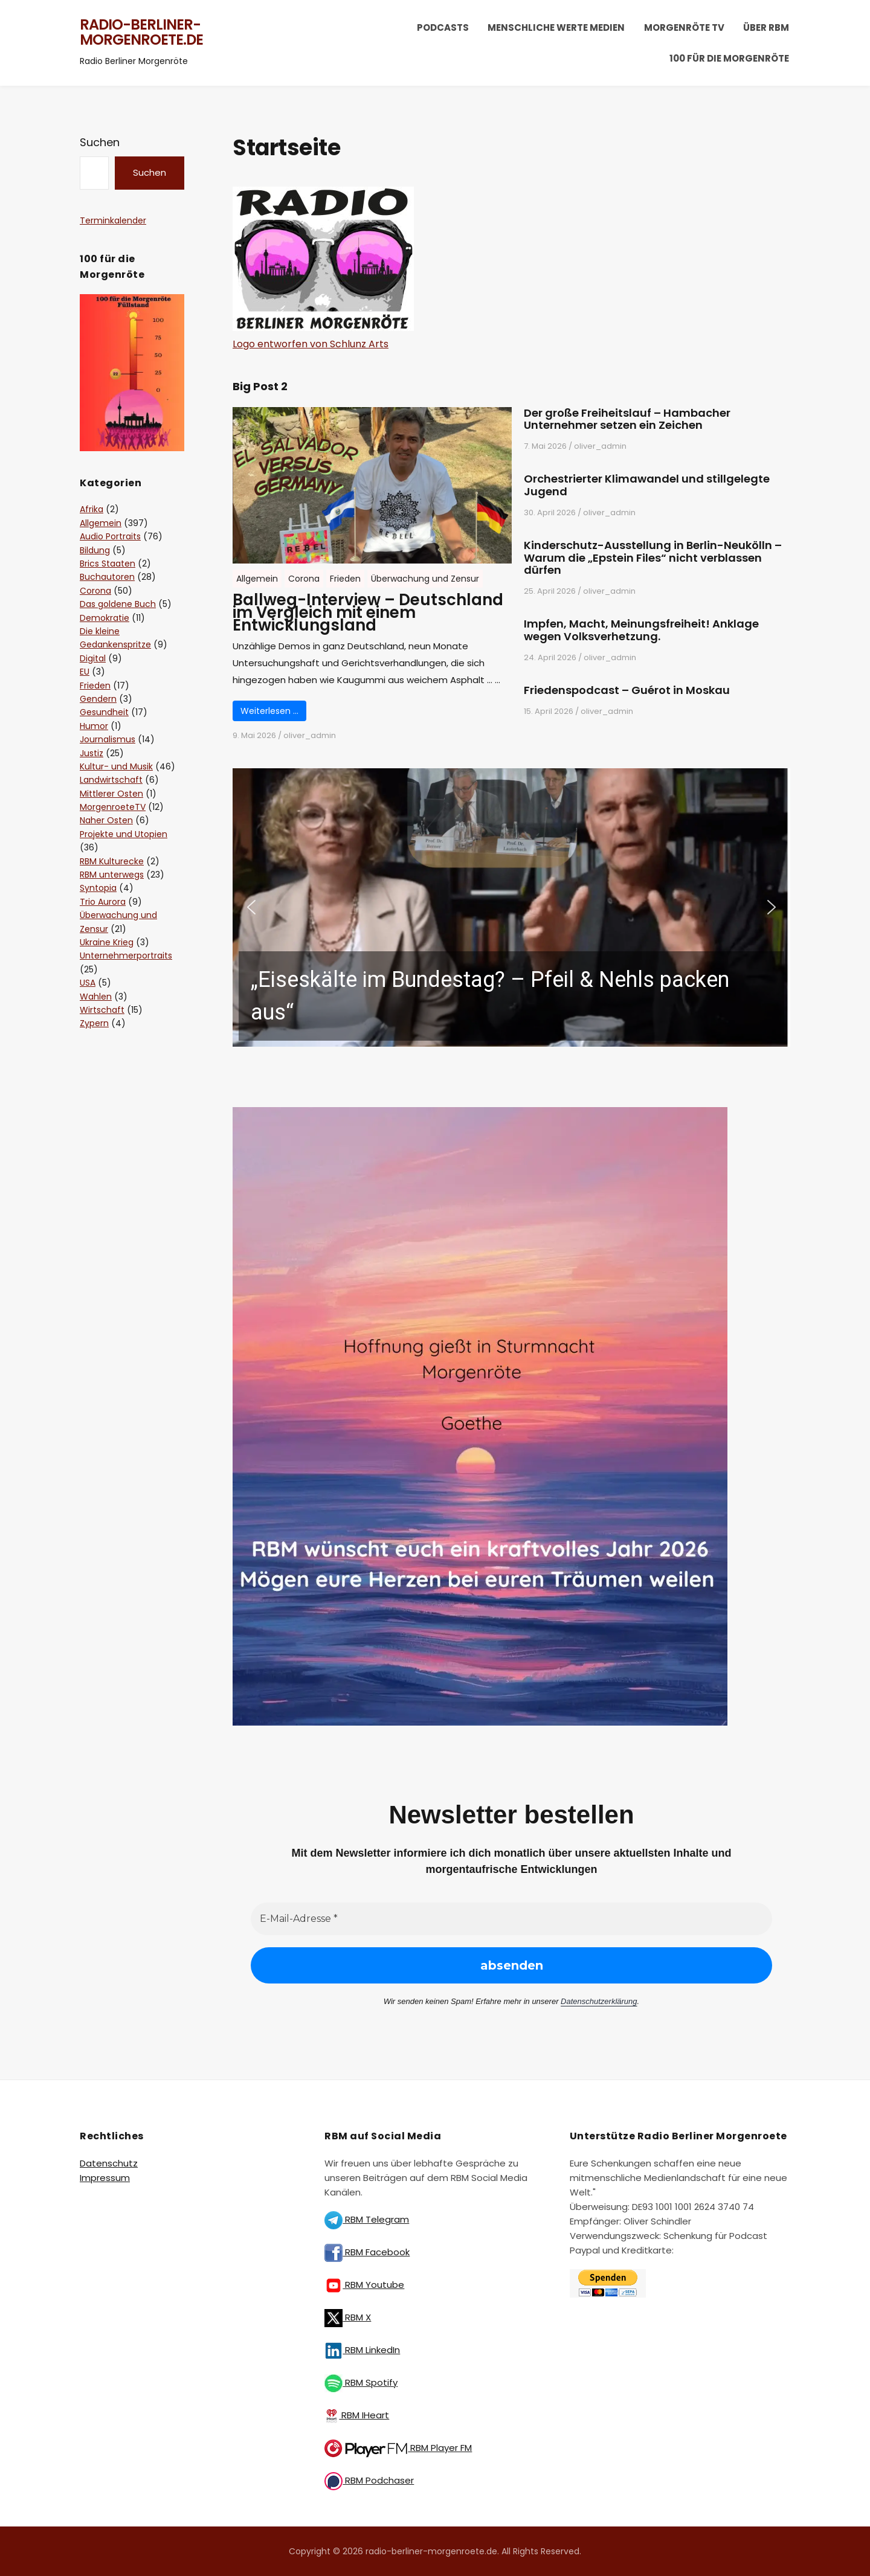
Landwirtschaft (111, 780)
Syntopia (98, 888)
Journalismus (107, 739)
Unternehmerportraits (126, 955)
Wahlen (96, 997)
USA (87, 983)
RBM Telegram (366, 2219)
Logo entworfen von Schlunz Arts (310, 344)
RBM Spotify (361, 2382)
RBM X (347, 2317)
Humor (94, 726)
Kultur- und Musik (116, 766)
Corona (304, 579)
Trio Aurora (103, 902)
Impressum (105, 2177)
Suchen (100, 142)
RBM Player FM (398, 2447)
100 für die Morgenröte (729, 58)
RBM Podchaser (369, 2480)
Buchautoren (107, 577)
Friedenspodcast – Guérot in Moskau (627, 690)
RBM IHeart (356, 2415)
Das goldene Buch (118, 604)
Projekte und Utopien (123, 834)
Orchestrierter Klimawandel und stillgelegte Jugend (647, 485)
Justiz (91, 753)
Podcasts (443, 27)
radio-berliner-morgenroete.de (141, 32)
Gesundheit (104, 712)
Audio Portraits (110, 536)
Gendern (98, 699)
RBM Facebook (367, 2252)
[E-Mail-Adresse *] (511, 1919)
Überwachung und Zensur (425, 579)
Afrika (91, 509)
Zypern (94, 1023)
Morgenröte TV (684, 27)
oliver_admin (309, 735)
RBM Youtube (364, 2284)
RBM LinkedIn (362, 2349)
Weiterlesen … (269, 711)
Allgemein (257, 579)
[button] (511, 907)
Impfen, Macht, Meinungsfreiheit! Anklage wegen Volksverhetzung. (641, 630)
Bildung (95, 550)
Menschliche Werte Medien (556, 27)
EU (84, 672)
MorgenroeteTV (113, 807)
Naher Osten (106, 820)
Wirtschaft (102, 1010)
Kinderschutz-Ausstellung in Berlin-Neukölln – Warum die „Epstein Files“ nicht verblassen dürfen (653, 558)
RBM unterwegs (112, 875)
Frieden (345, 579)
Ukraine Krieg (107, 942)
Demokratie (104, 618)
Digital (93, 658)
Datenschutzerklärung (599, 2001)
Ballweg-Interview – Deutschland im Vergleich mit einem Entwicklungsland (368, 612)
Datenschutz (109, 2163)
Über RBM (766, 27)
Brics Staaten (107, 563)
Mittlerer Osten (111, 794)
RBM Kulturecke (112, 861)
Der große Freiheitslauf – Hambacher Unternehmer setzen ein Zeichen (627, 419)
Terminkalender (113, 220)
